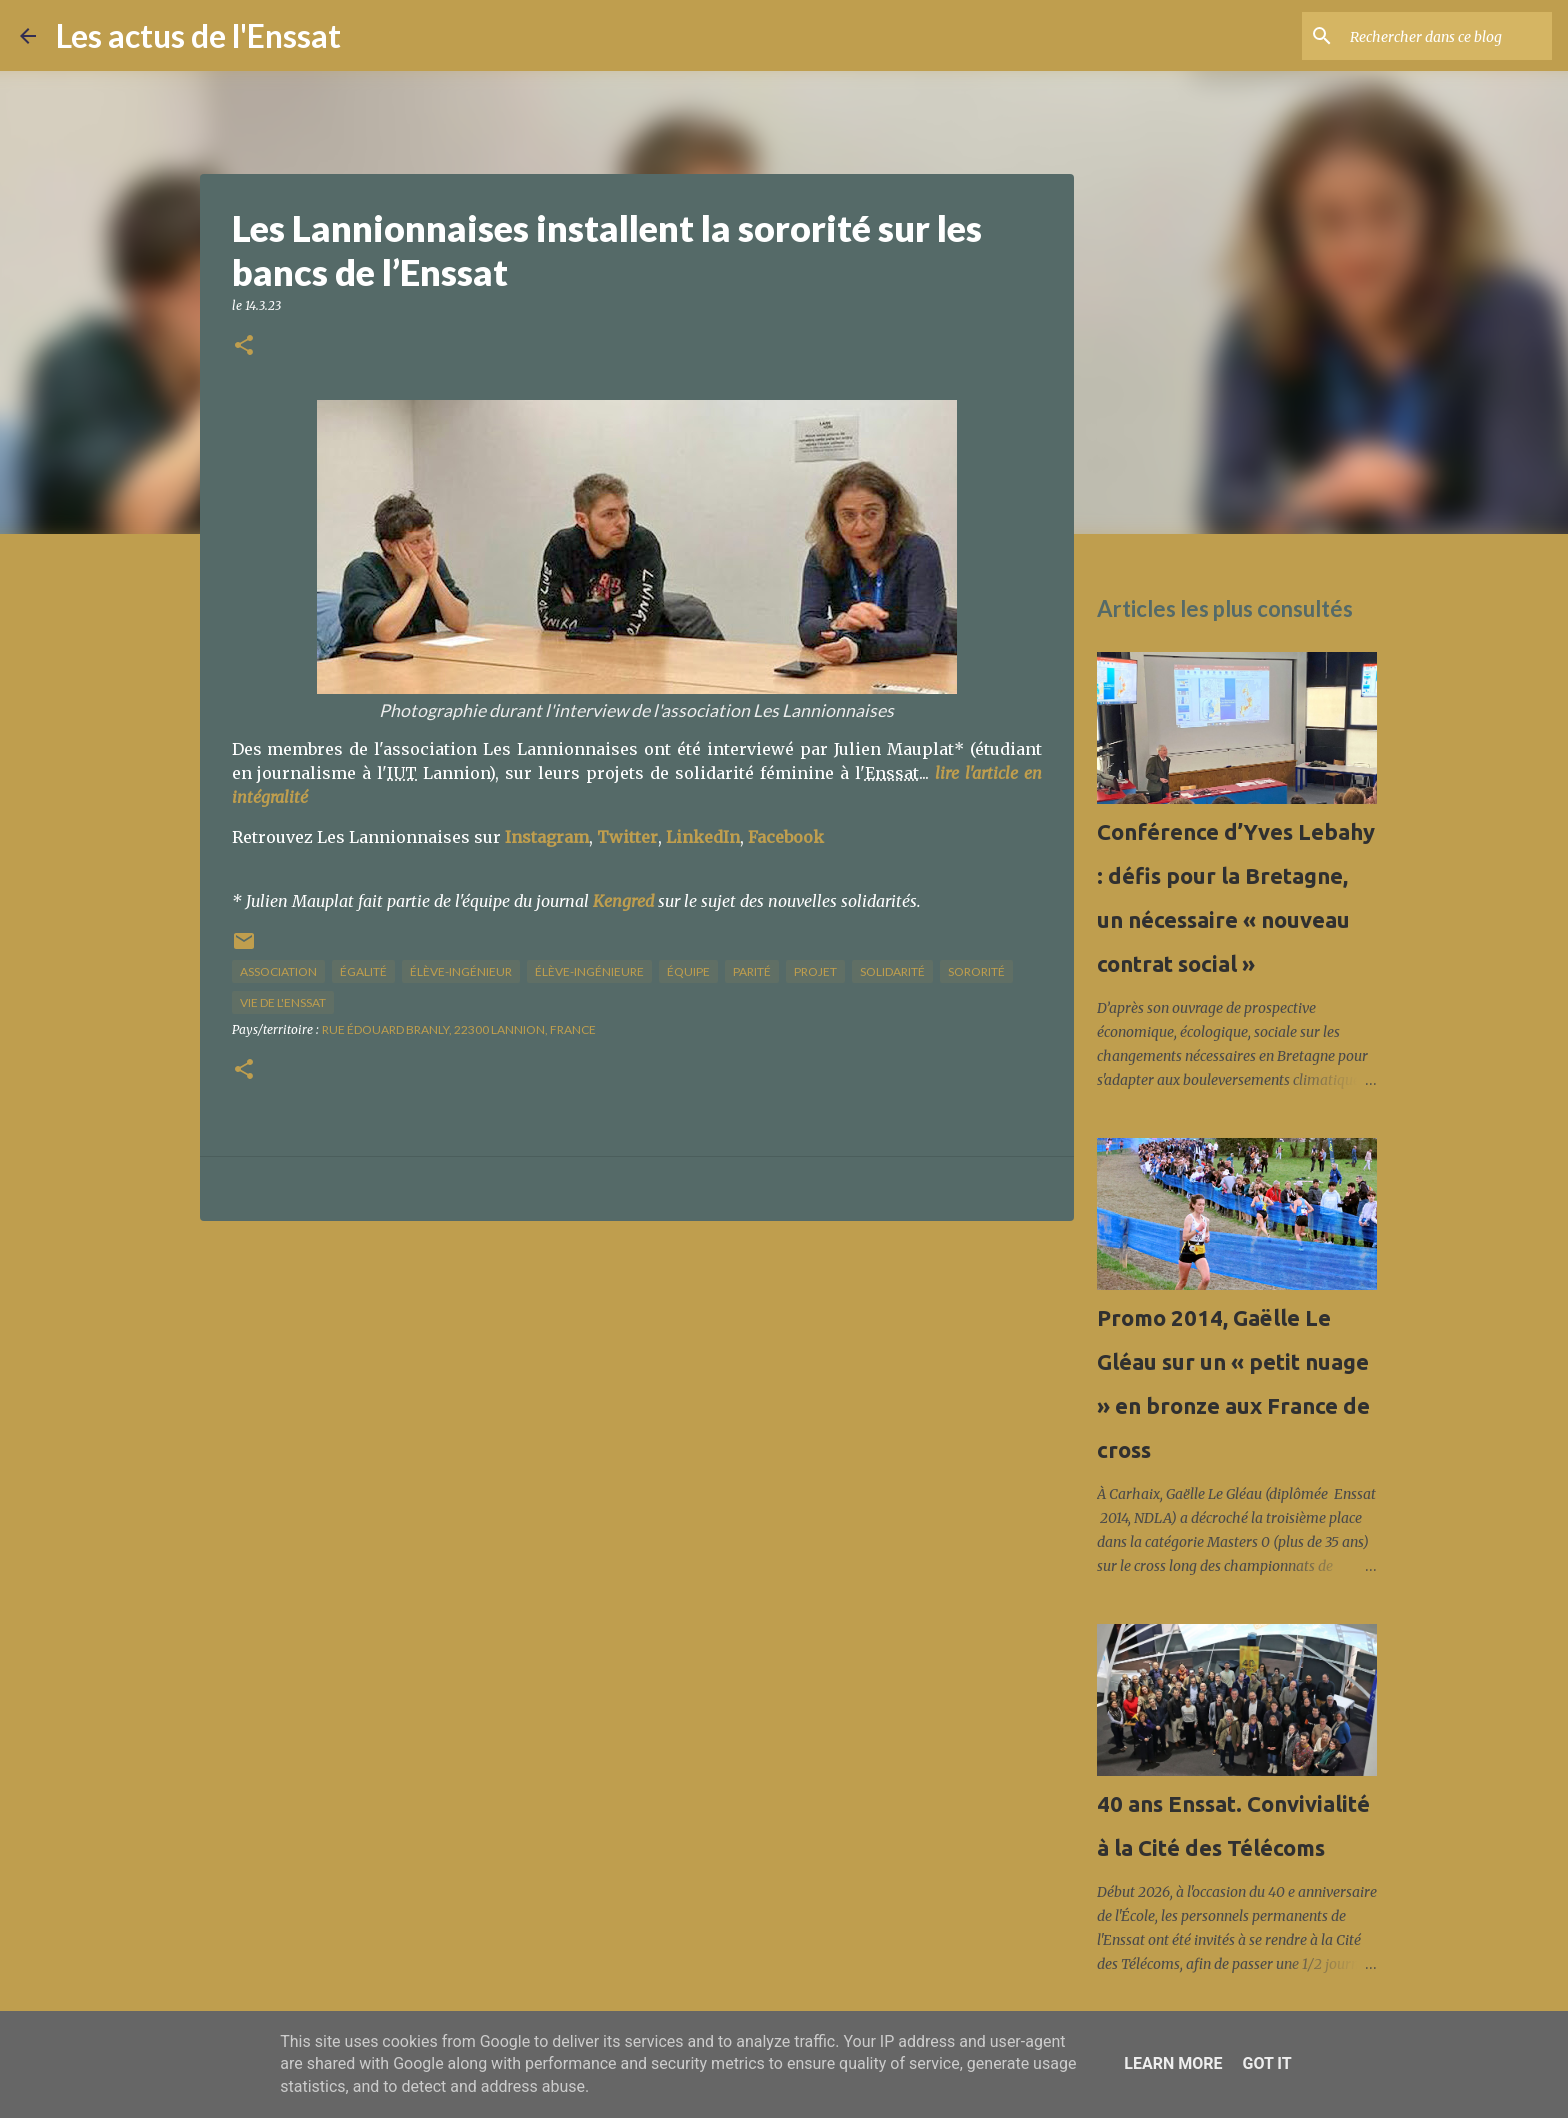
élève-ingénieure (589, 971)
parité (752, 971)
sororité (976, 971)
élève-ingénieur (461, 971)
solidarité (892, 971)
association (278, 971)
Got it (1266, 2063)
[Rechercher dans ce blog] (1447, 36)
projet (815, 971)
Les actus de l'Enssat (198, 35)
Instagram (547, 837)
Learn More (1173, 2063)
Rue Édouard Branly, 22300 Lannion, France (459, 1029)
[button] (244, 346)
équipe (688, 971)
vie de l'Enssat (283, 1002)
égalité (363, 971)
